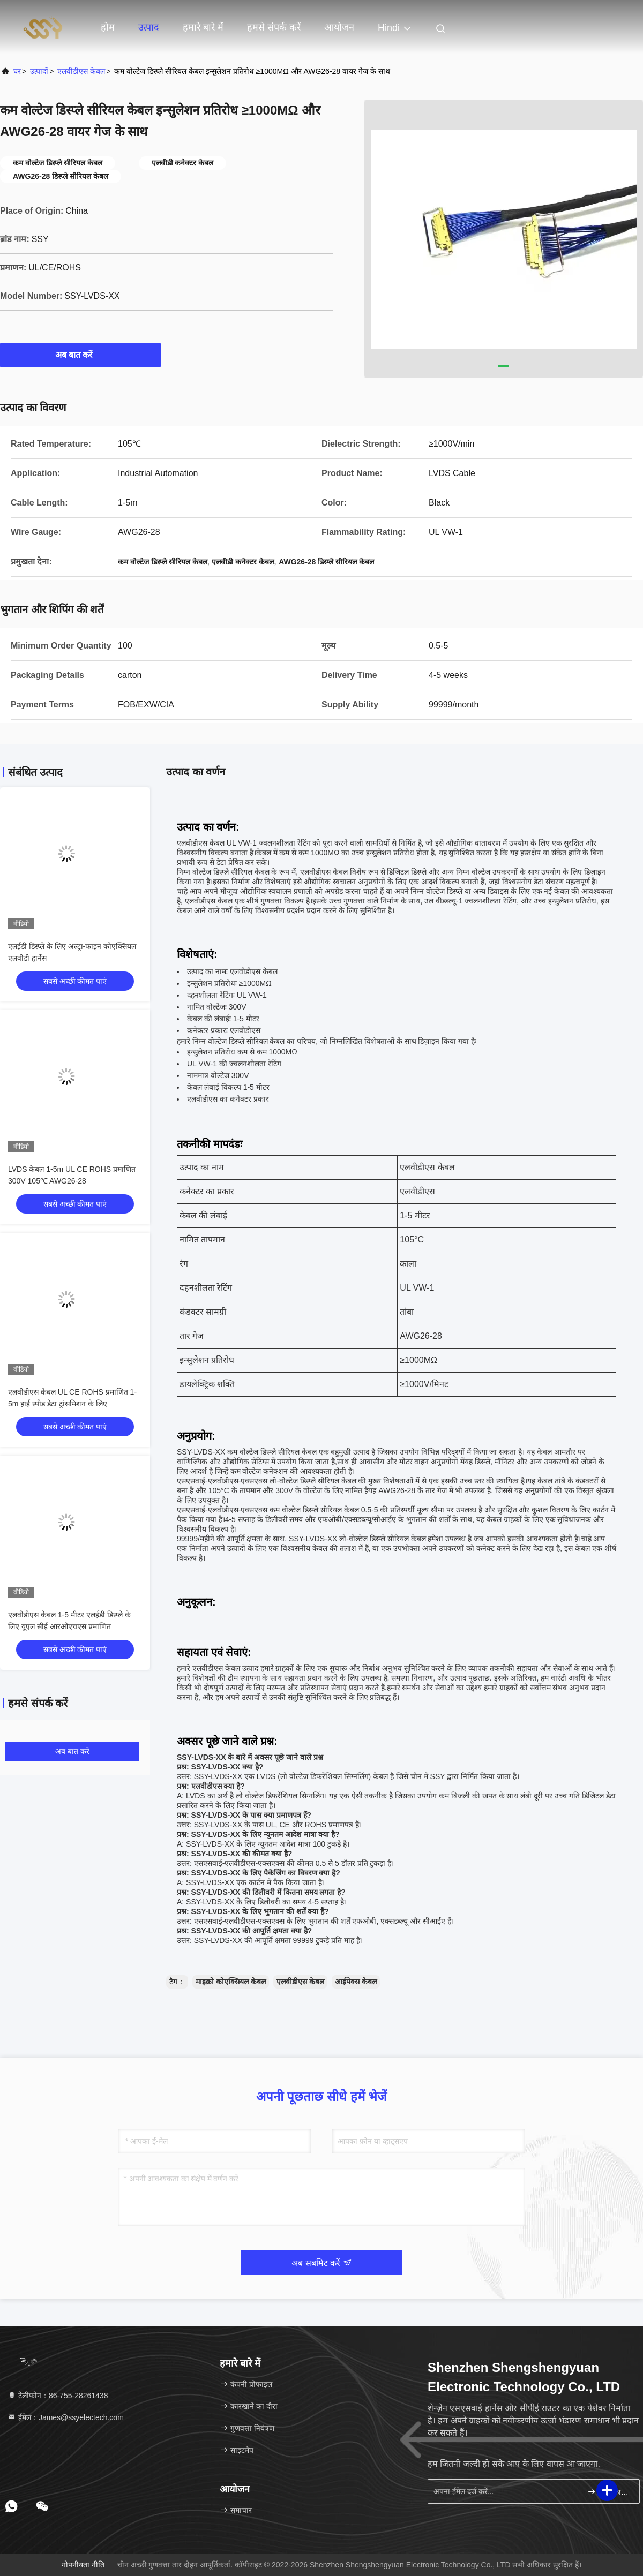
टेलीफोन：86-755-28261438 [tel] (58, 2395)
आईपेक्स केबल (356, 1981)
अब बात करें (80, 354)
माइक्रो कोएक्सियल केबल (231, 1981)
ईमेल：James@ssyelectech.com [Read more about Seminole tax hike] (66, 2417)
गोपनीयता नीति (83, 2564)
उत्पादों (39, 71)
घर (17, 71)
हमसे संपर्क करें (274, 27)
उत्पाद (148, 27)
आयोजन (339, 27)
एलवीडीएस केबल (81, 71)
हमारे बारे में (203, 27)
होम (108, 27)
